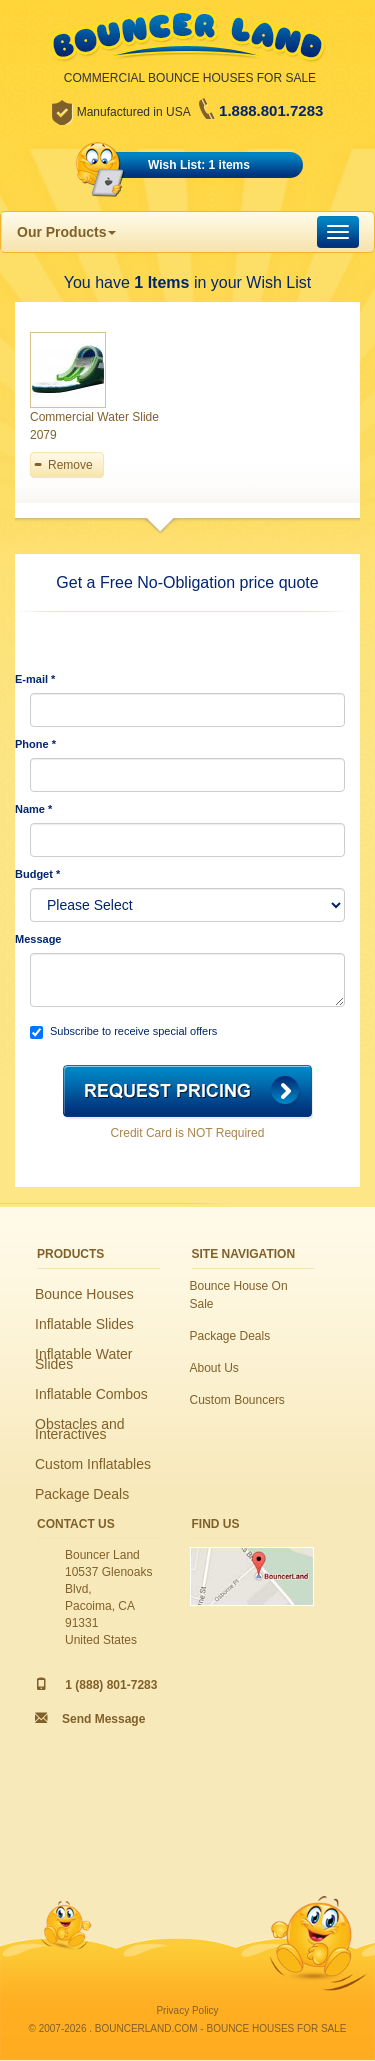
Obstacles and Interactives (80, 1429)
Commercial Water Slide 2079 (94, 426)
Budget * (37, 874)
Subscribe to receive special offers (123, 1032)
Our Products (66, 232)
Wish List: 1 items (199, 165)
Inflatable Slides (84, 1324)
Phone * (35, 744)
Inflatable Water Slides (84, 1359)
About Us (214, 1368)
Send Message (103, 1719)
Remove (70, 465)
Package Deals (82, 1494)
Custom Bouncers (237, 1400)
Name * (33, 809)
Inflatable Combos (91, 1394)
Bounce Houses (84, 1294)
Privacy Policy (187, 2010)
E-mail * (35, 679)
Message (38, 939)
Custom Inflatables (93, 1464)
